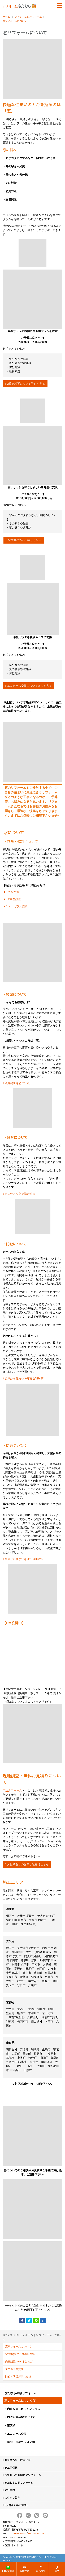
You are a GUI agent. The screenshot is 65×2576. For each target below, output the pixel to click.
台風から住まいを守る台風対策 (24, 1559)
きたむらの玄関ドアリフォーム (23, 2475)
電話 (57, 2570)
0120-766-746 (18, 2533)
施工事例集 (11, 2467)
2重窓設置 (14, 899)
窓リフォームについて (18, 2346)
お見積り (40, 2570)
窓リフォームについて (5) (20, 2400)
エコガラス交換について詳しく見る (29, 685)
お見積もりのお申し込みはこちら (28, 1864)
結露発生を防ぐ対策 (17, 1083)
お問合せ (24, 2570)
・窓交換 (9, 2425)
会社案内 (10, 2490)
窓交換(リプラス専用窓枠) (20, 2354)
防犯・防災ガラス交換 (18, 2376)
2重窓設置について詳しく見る (26, 383)
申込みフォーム (12, 1790)
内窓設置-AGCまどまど (19, 2361)
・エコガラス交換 (15, 2433)
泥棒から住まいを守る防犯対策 (24, 1378)
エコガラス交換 (18, 906)
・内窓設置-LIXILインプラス (22, 2409)
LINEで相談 (8, 2570)
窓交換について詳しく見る (24, 540)
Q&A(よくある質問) (16, 2505)
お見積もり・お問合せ (18, 2460)
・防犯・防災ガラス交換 (19, 2442)
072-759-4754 (36, 2533)
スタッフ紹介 (12, 2497)
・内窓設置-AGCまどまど (20, 2417)
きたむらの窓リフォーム (19, 2482)
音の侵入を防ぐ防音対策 (20, 1193)
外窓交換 (13, 891)
